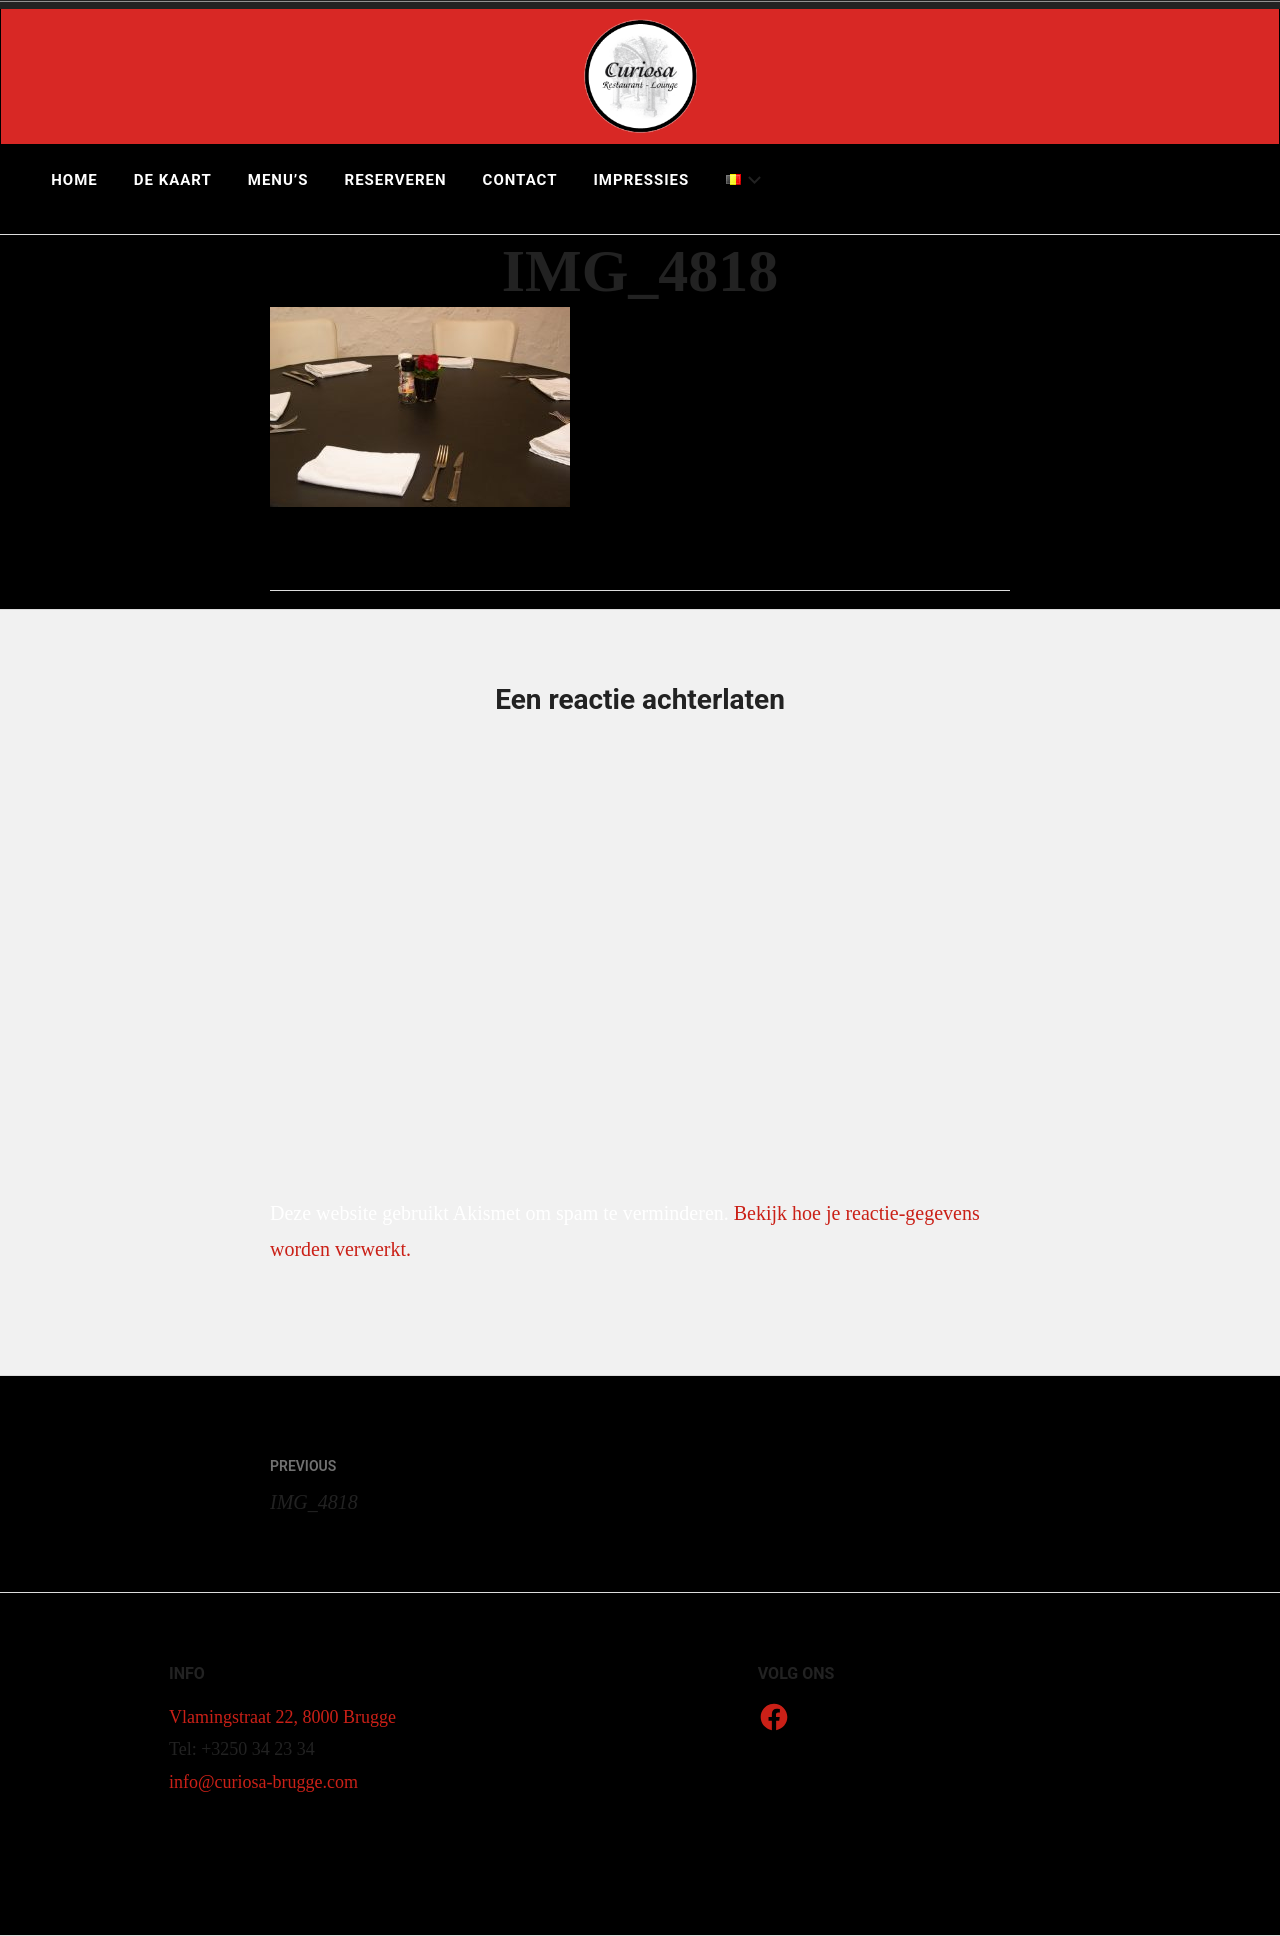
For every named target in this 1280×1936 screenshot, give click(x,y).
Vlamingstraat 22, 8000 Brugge (282, 1717)
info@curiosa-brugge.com (263, 1782)
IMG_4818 (455, 1480)
